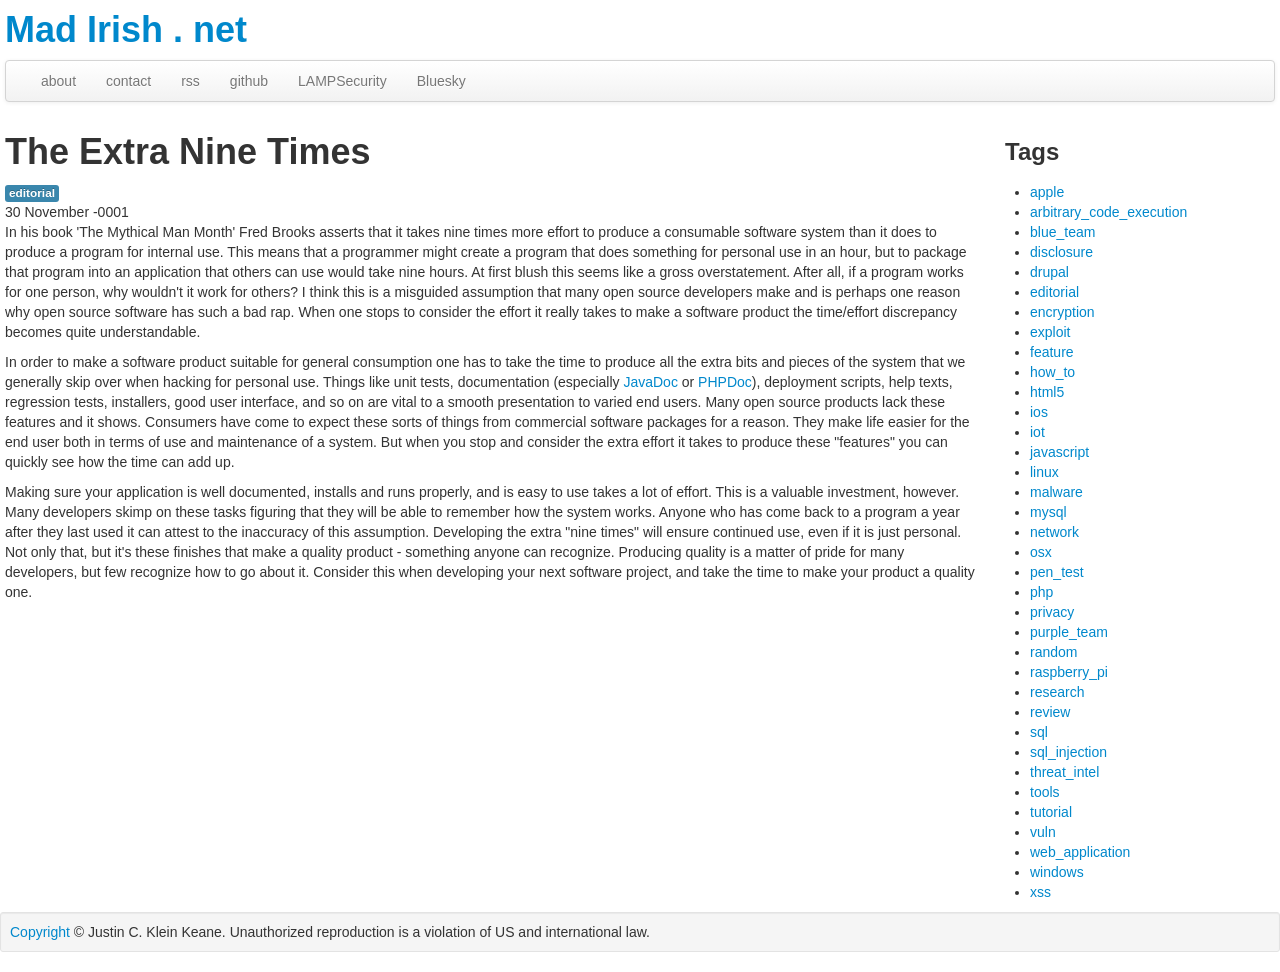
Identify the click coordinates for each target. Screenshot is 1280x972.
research (1057, 692)
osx (1041, 552)
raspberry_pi (1069, 672)
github (249, 81)
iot (1037, 432)
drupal (1049, 272)
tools (1045, 792)
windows (1057, 872)
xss (1040, 892)
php (1041, 592)
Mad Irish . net (126, 29)
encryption (1062, 312)
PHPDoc (725, 382)
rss (190, 81)
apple (1047, 192)
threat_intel (1064, 772)
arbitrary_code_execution (1108, 212)
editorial (32, 193)
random (1053, 652)
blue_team (1062, 232)
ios (1039, 412)
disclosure (1061, 252)
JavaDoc (650, 382)
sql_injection (1068, 752)
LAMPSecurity (342, 81)
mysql (1048, 512)
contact (128, 81)
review (1050, 712)
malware (1056, 492)
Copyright (40, 932)
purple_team (1069, 632)
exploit (1050, 332)
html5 (1047, 392)
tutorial (1051, 812)
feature (1052, 352)
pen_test (1057, 572)
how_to (1052, 372)
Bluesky (441, 81)
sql (1039, 732)
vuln (1043, 832)
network (1054, 532)
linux (1044, 472)
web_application (1080, 852)
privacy (1052, 612)
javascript (1059, 452)
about (58, 81)
